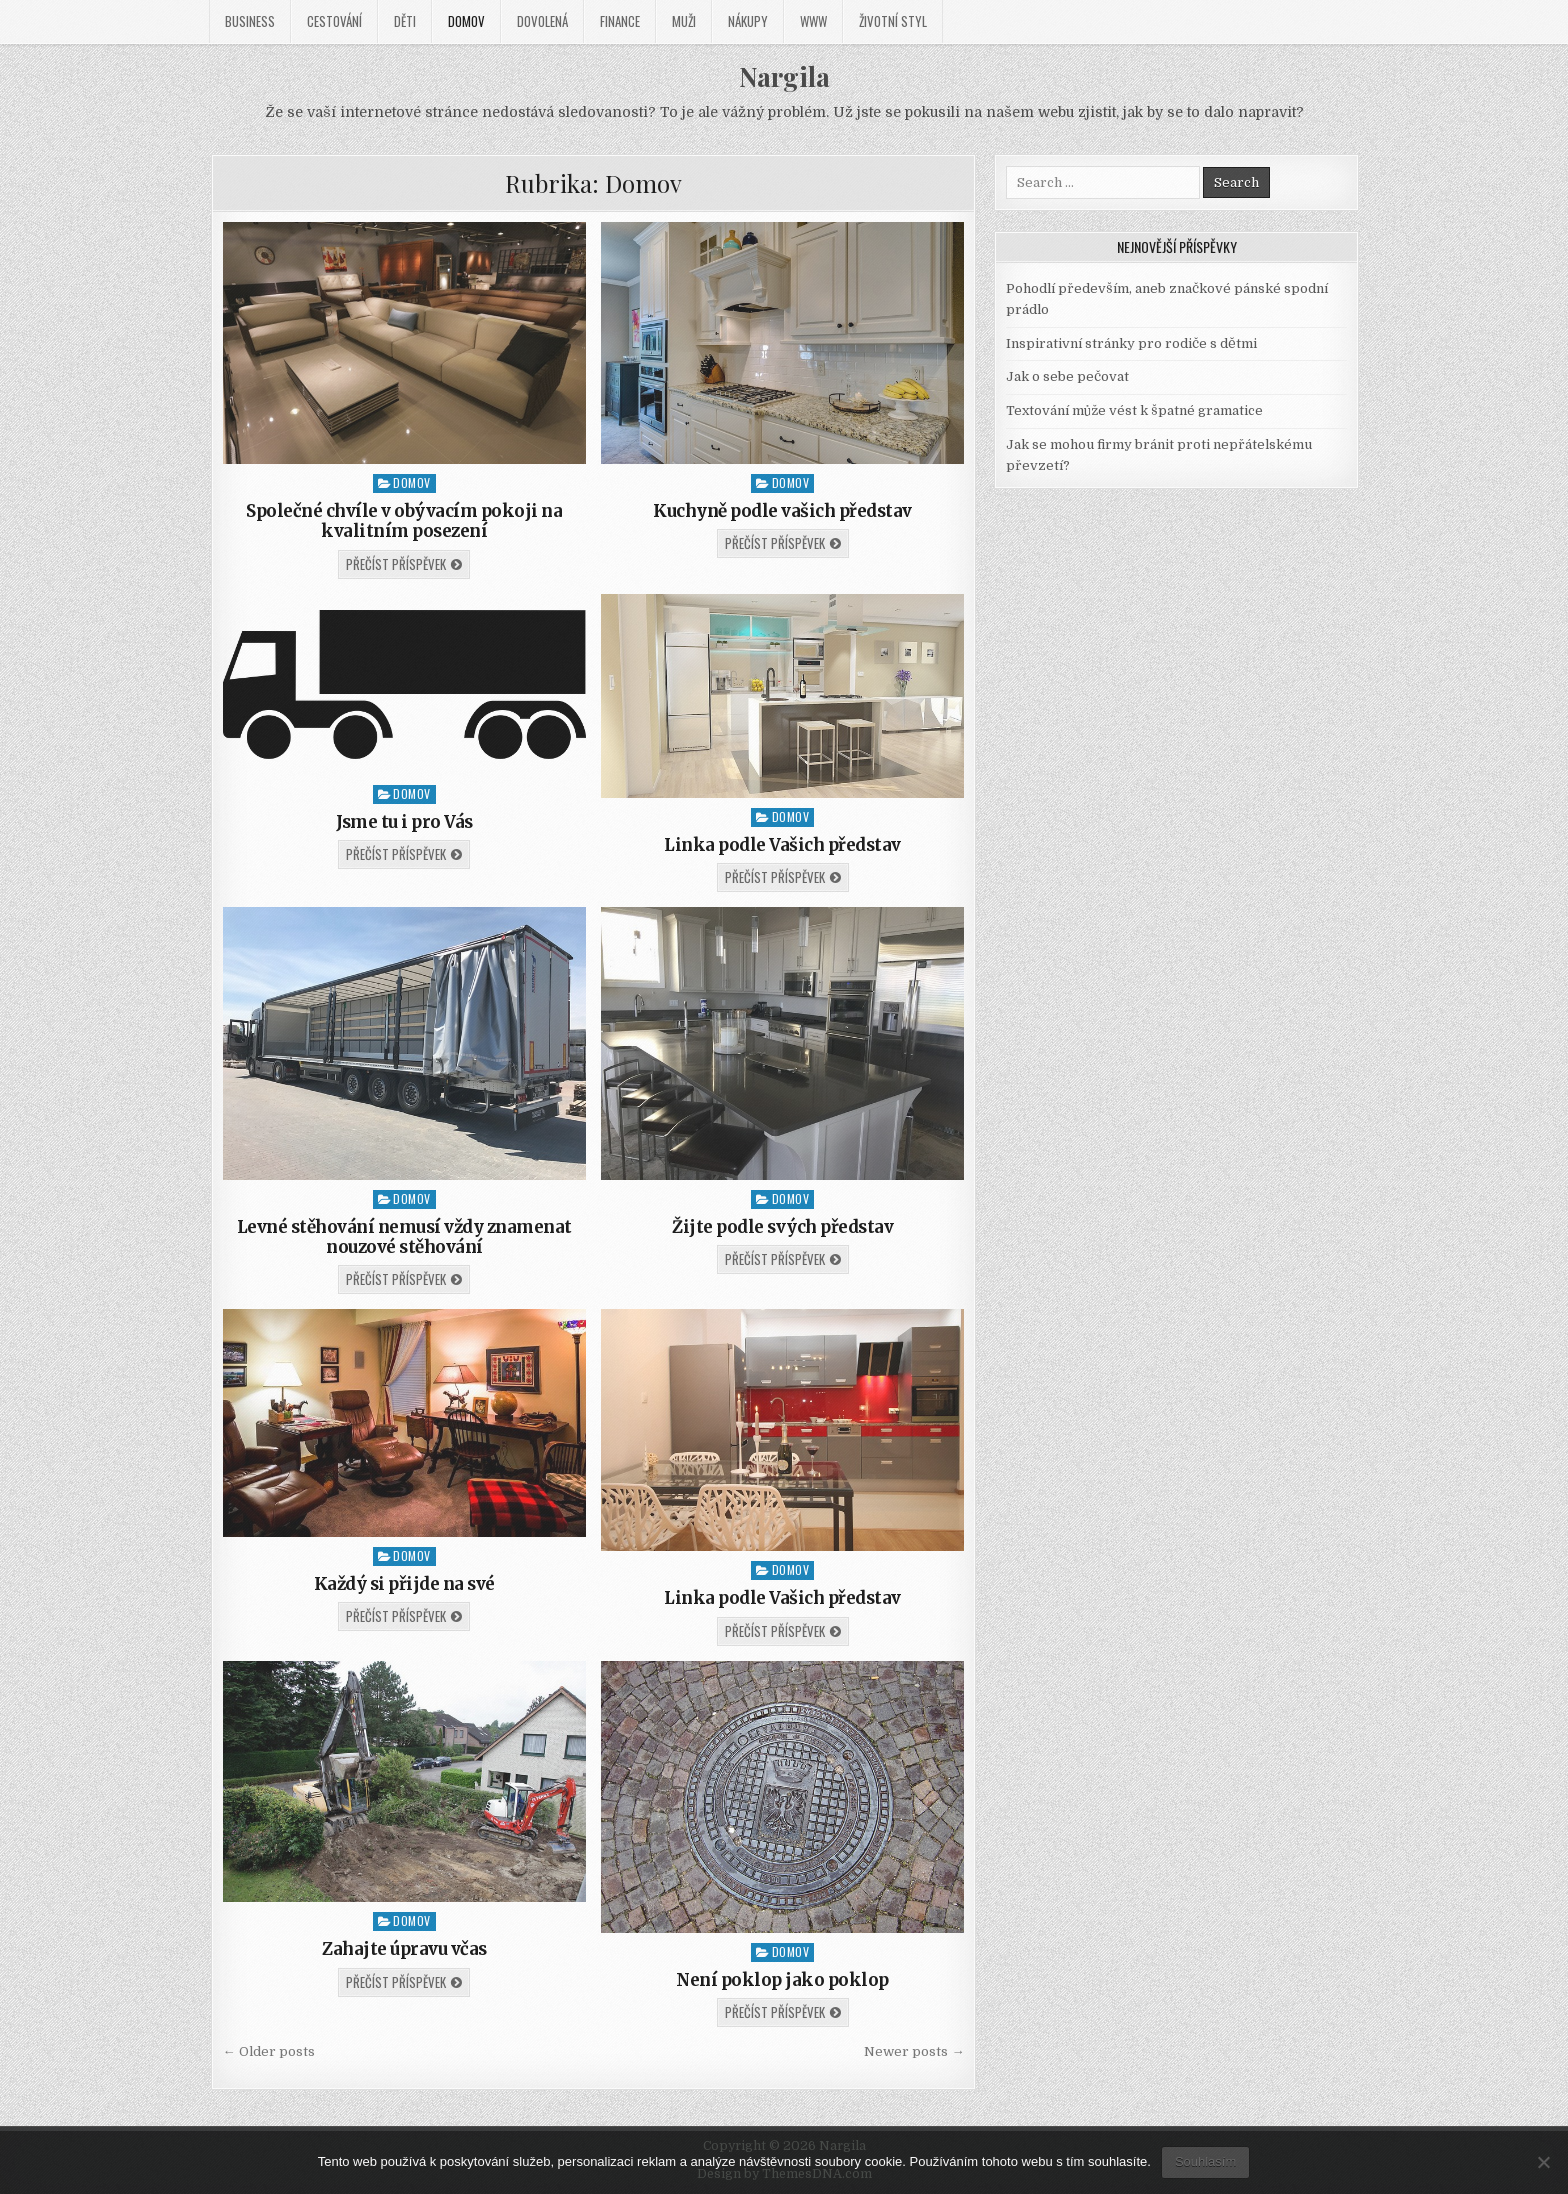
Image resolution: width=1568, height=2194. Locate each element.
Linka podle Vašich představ (782, 845)
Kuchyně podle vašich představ (782, 511)
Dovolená (542, 21)
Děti (405, 21)
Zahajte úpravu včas (404, 1949)
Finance (620, 21)
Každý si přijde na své (404, 1584)
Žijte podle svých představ (782, 1227)
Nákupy (748, 21)
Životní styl (893, 21)
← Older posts (269, 2051)
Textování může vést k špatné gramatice (1134, 410)
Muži (684, 21)
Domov (466, 21)
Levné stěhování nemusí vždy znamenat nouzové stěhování (404, 1237)
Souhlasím (1205, 2161)
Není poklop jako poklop (782, 1980)
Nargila (784, 76)
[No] (1543, 2162)
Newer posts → (914, 2051)
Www (813, 21)
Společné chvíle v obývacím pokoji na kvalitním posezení (404, 521)
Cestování (334, 21)
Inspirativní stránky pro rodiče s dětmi (1131, 343)
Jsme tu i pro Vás (404, 822)
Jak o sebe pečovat (1067, 376)
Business (250, 21)
